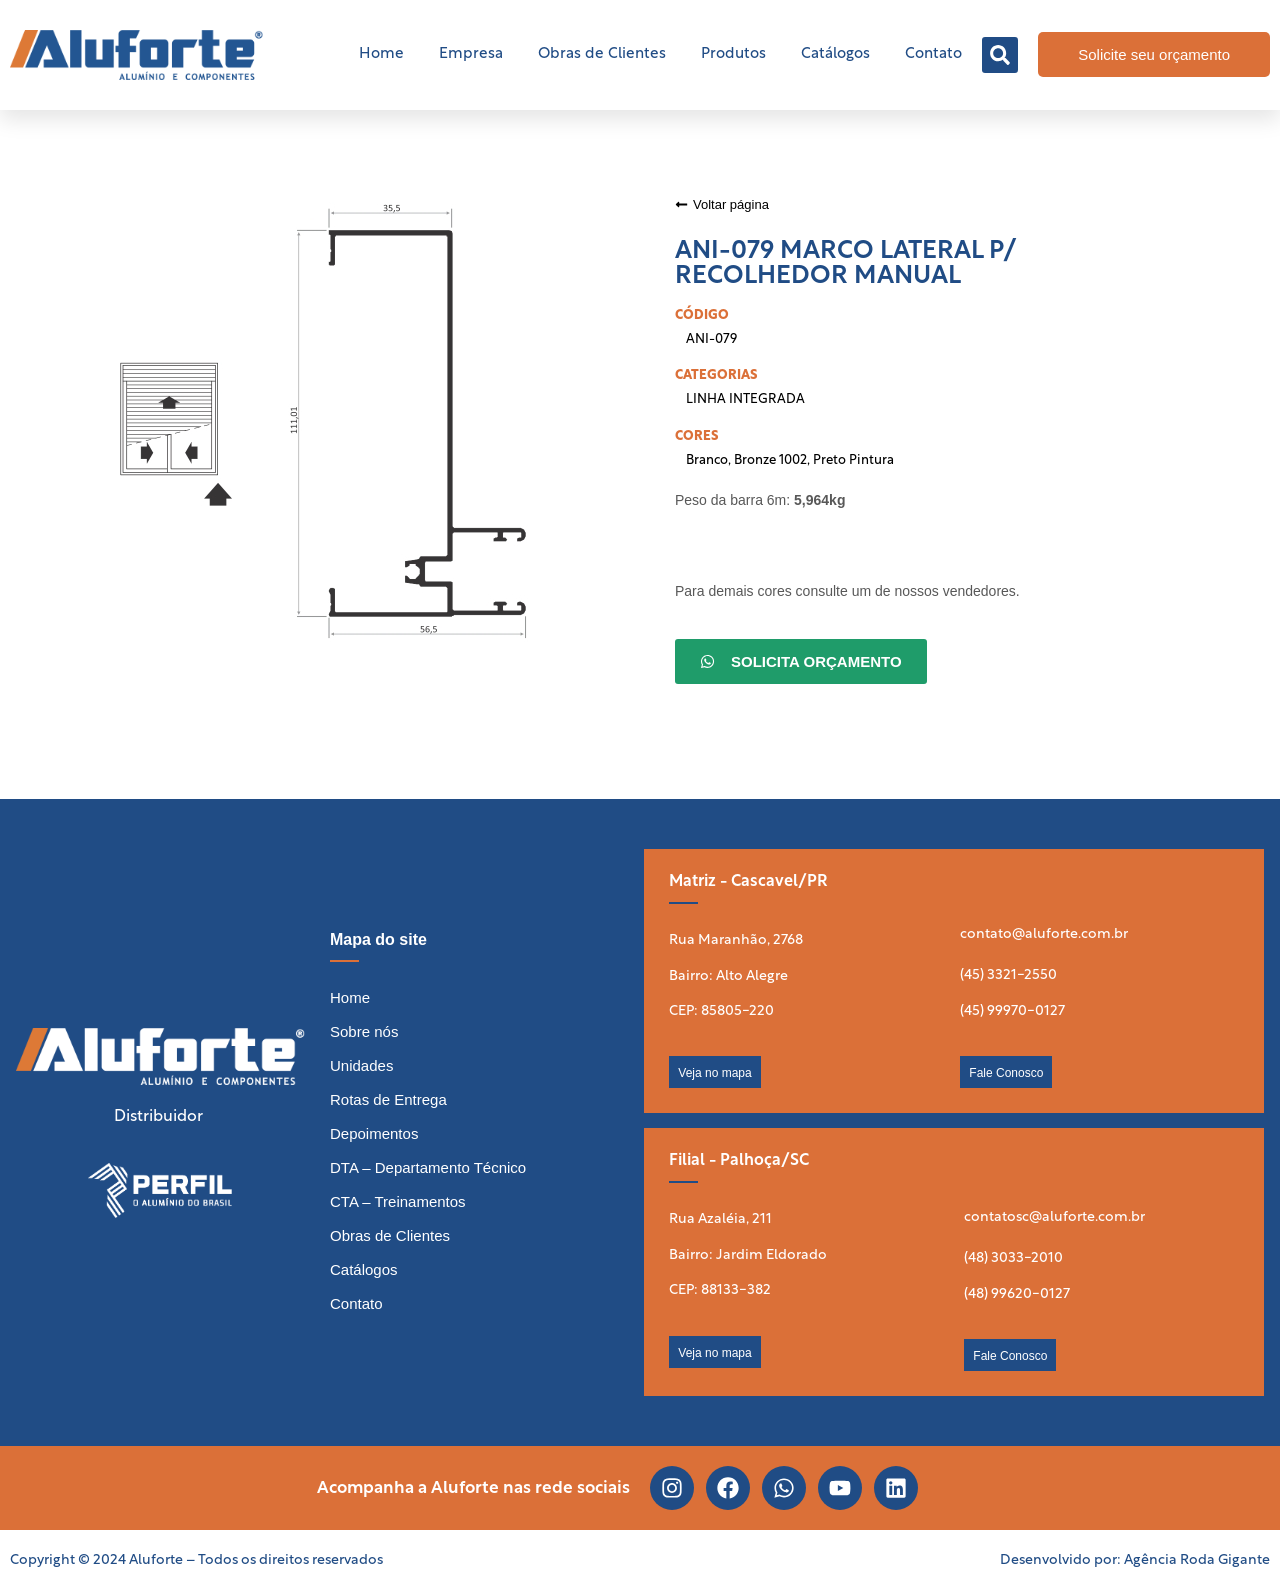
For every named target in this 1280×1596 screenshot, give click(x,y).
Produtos (733, 54)
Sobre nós (364, 1031)
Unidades (361, 1065)
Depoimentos (374, 1133)
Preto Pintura (853, 460)
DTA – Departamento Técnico (428, 1167)
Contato (933, 54)
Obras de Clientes (602, 54)
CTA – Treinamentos (398, 1201)
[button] (1000, 55)
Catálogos (835, 54)
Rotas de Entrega (388, 1099)
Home (381, 54)
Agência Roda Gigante (1197, 1560)
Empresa (471, 54)
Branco (707, 460)
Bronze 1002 (770, 460)
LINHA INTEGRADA (745, 399)
